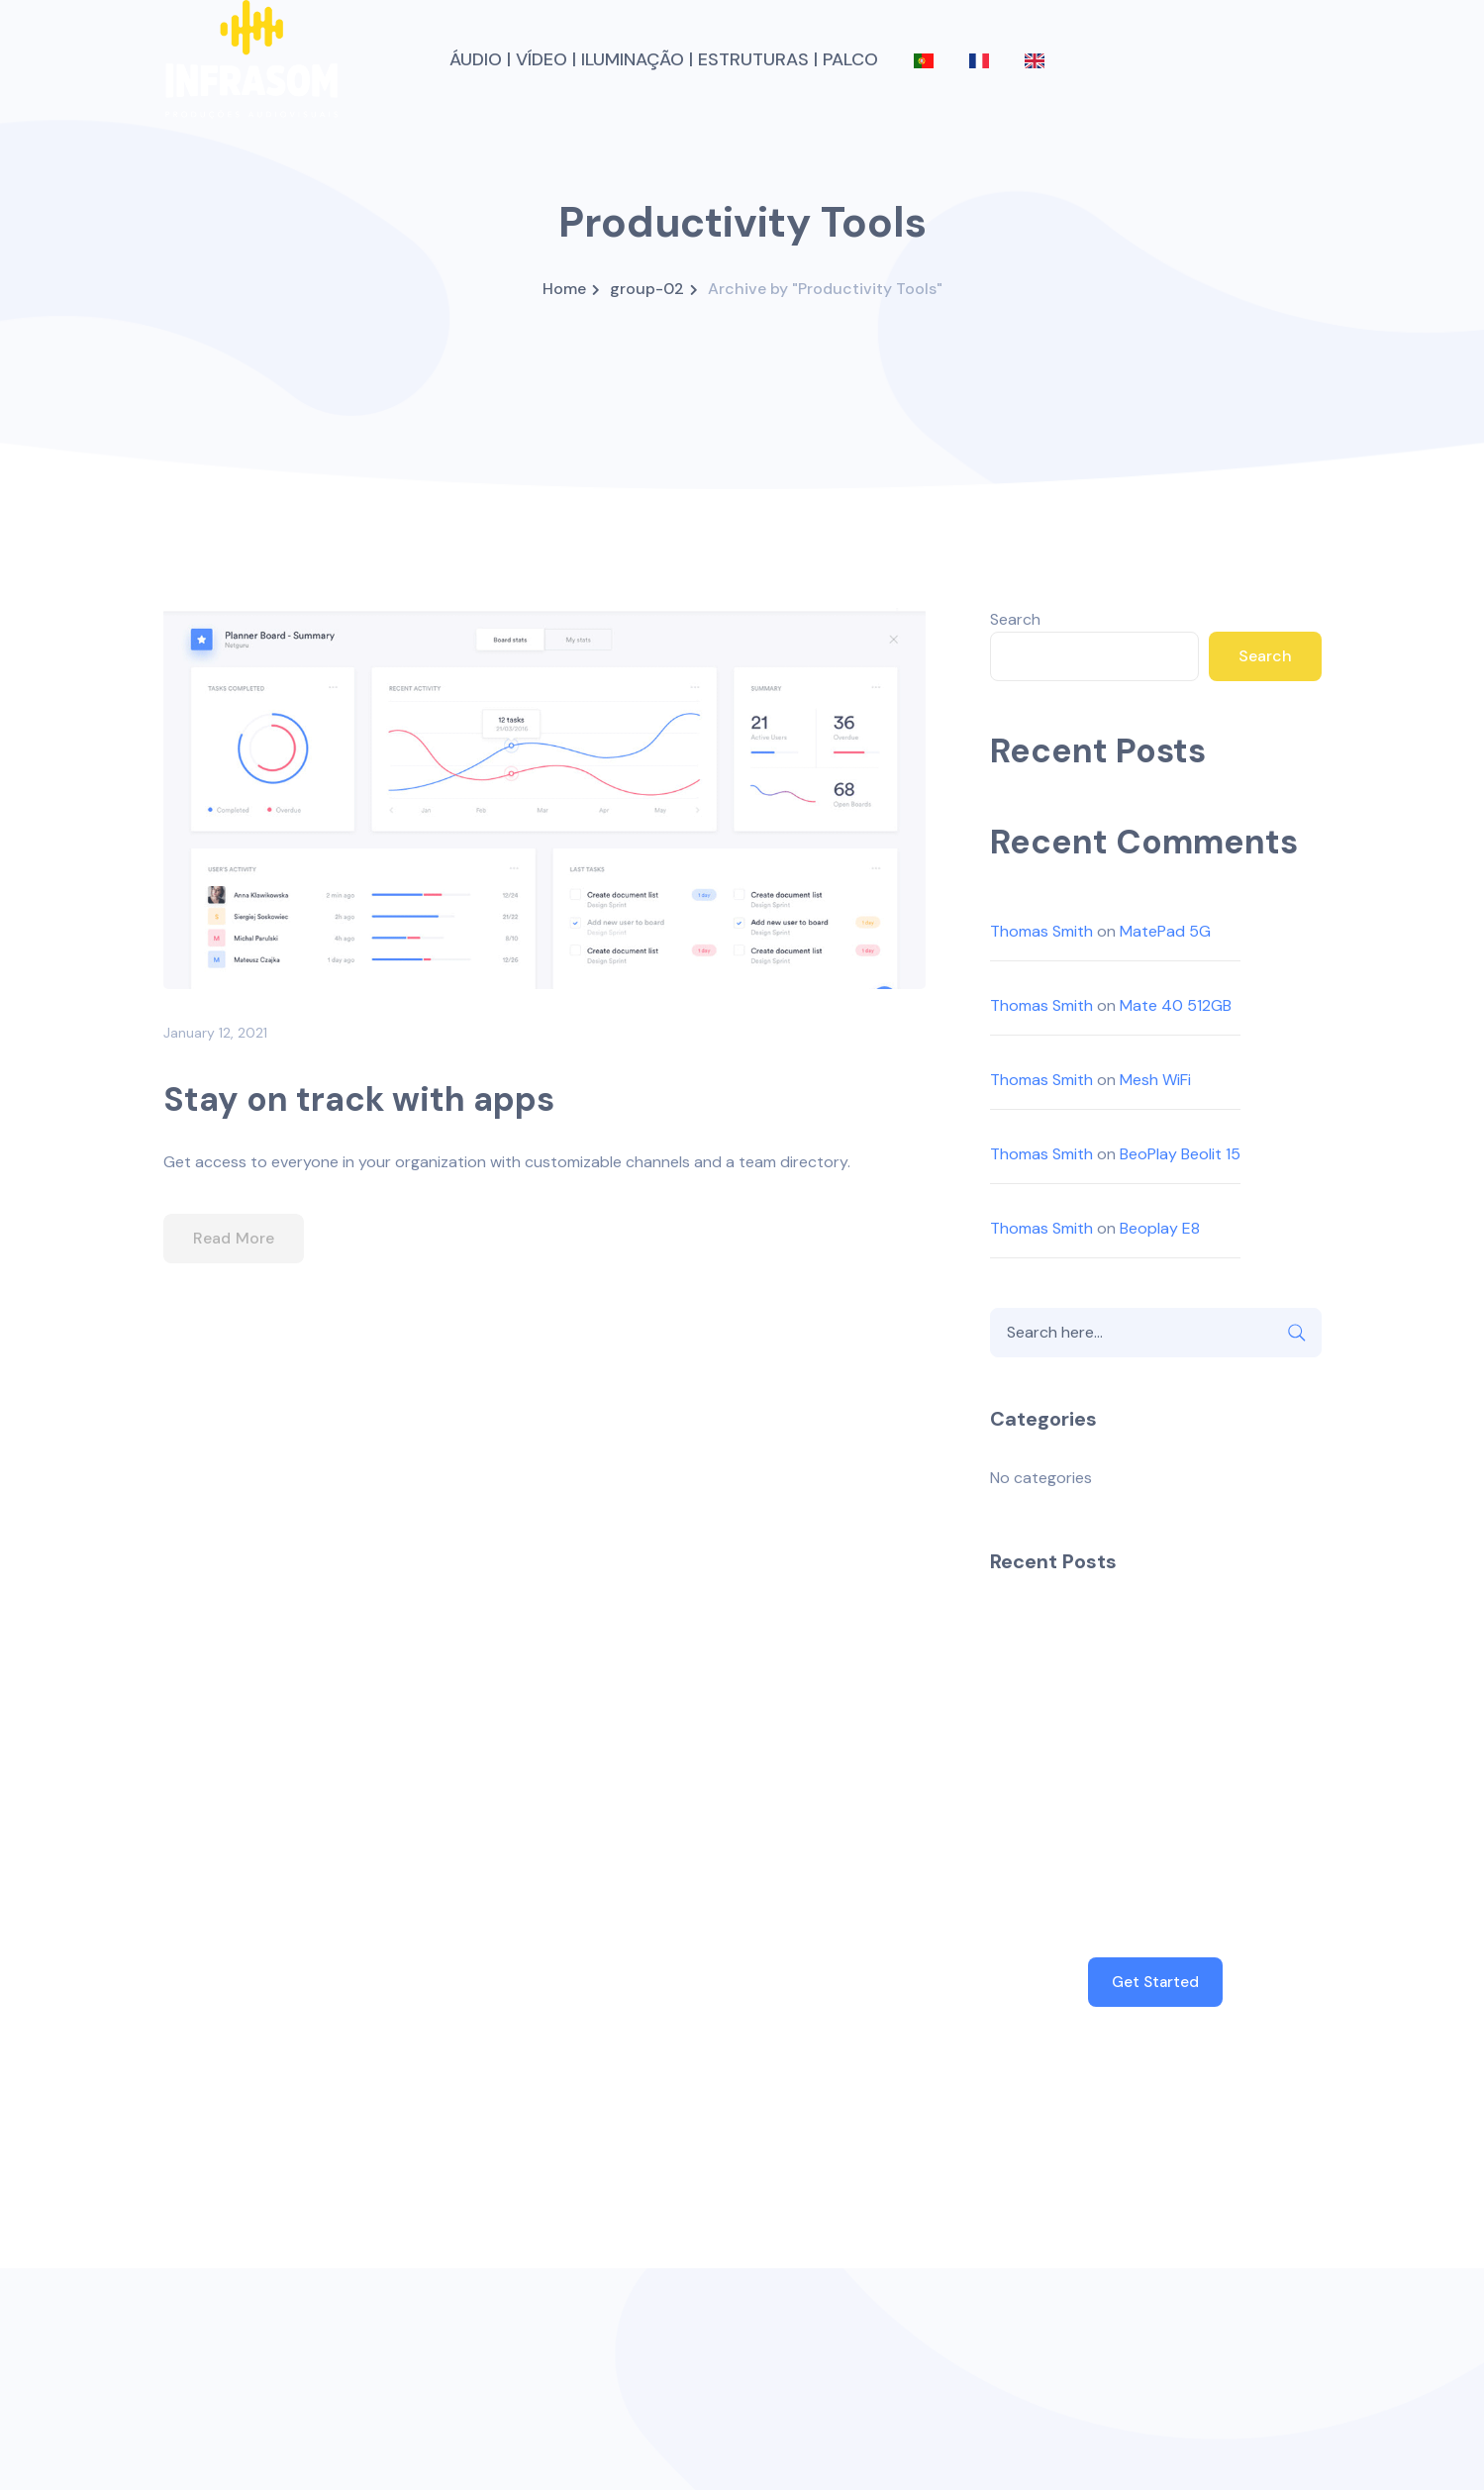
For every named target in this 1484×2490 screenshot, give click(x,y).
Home (564, 288)
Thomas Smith (1041, 931)
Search (1015, 619)
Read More (234, 1238)
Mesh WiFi (1155, 1079)
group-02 (647, 288)
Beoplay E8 (1160, 1228)
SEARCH (1297, 1332)
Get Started (1155, 1982)
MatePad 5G (1165, 931)
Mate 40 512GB (1176, 1005)
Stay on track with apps (358, 1099)
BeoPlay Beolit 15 (1180, 1154)
